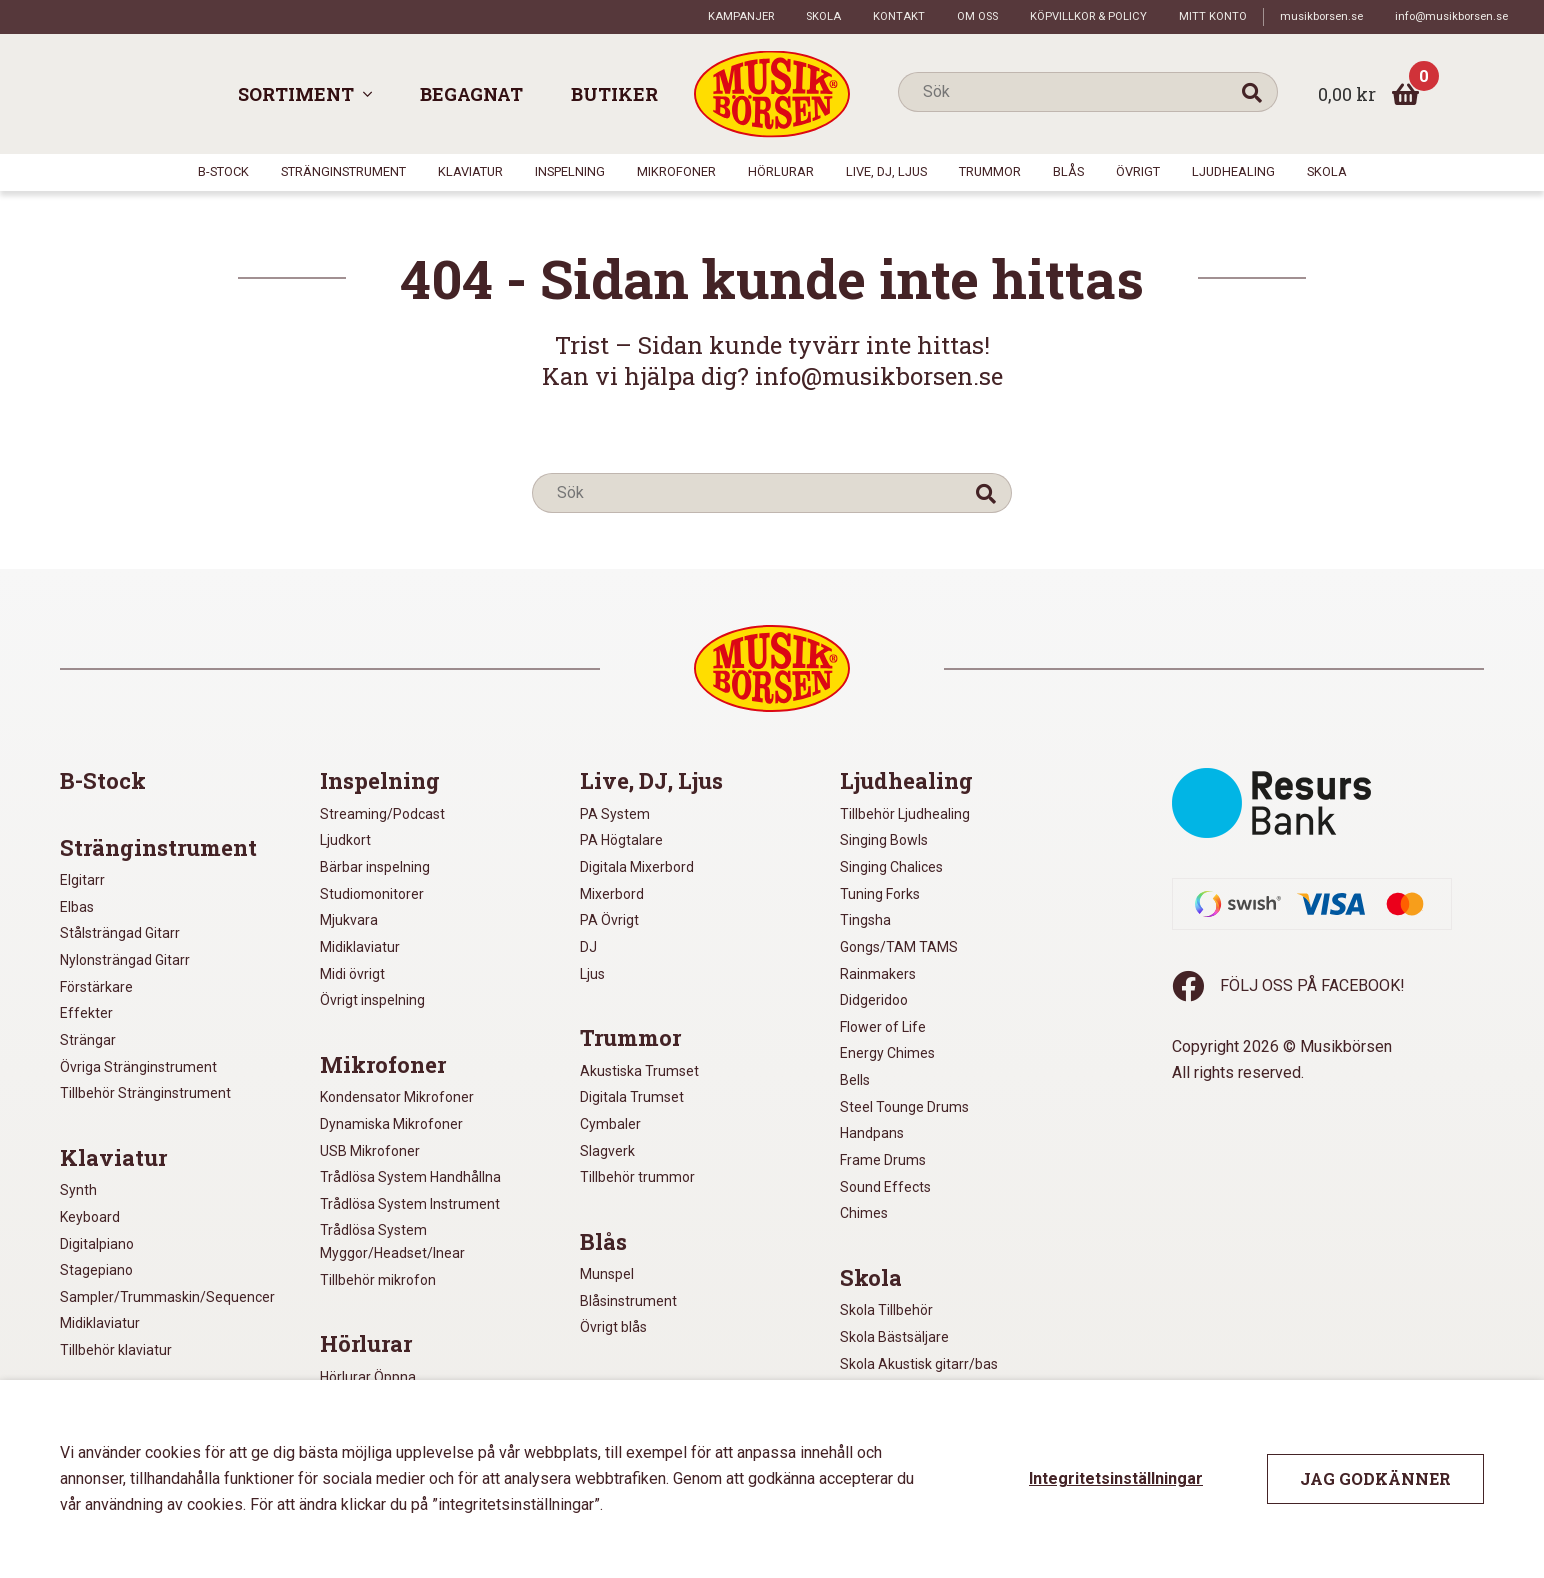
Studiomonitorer (372, 894)
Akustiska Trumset (639, 1071)
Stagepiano (96, 1270)
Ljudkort (345, 840)
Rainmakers (878, 974)
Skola (823, 16)
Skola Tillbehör (886, 1310)
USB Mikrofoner (370, 1151)
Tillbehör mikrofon (378, 1280)
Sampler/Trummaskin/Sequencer (167, 1297)
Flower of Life (883, 1027)
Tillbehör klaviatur (116, 1350)
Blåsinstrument (628, 1301)
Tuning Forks (880, 894)
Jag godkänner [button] (1375, 1478)
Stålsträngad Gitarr (120, 933)
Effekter (86, 1013)
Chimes (864, 1213)
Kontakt (899, 16)
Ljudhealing (1233, 171)
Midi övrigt (352, 974)
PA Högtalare (621, 840)
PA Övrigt (609, 920)
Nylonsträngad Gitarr (125, 960)
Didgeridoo (874, 1000)
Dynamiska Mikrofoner (391, 1124)
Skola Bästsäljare (894, 1337)
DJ (588, 947)
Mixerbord (612, 894)
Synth (78, 1190)
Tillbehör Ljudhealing (905, 814)
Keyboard (90, 1217)
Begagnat (471, 94)
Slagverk (607, 1151)
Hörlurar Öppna (368, 1377)
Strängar (88, 1040)
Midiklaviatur (100, 1323)
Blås (1068, 171)
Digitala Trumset (632, 1097)
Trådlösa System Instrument (410, 1204)
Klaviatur (470, 171)
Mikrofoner (676, 171)
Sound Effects (885, 1187)
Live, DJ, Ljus (886, 171)
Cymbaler (610, 1124)
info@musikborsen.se (1451, 16)
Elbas (77, 907)
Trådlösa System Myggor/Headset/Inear (392, 1241)
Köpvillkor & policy (1088, 16)
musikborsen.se (1321, 16)
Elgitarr (82, 880)
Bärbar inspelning (375, 867)
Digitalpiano (97, 1244)
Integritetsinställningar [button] (1116, 1478)
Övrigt (1138, 171)
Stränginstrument (343, 171)
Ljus (592, 974)
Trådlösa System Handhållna (410, 1177)
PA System (615, 814)
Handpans (872, 1133)
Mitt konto (1213, 16)
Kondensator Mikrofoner (397, 1097)
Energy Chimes (887, 1053)
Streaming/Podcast (382, 814)
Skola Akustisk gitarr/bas (919, 1364)
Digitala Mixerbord (637, 867)
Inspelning (570, 171)
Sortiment (296, 94)
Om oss (977, 16)
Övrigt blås (613, 1327)
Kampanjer (741, 16)
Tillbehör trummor (637, 1177)
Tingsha (865, 920)
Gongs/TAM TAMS (899, 947)
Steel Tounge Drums (904, 1107)
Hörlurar (781, 171)
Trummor (990, 171)
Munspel (607, 1274)
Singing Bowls (884, 840)
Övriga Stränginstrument (138, 1067)
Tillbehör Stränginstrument (145, 1093)
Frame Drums (883, 1160)
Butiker (614, 94)
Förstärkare (96, 987)
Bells (855, 1080)
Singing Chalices (891, 867)
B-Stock (223, 171)
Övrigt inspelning (372, 1000)
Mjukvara (349, 920)
